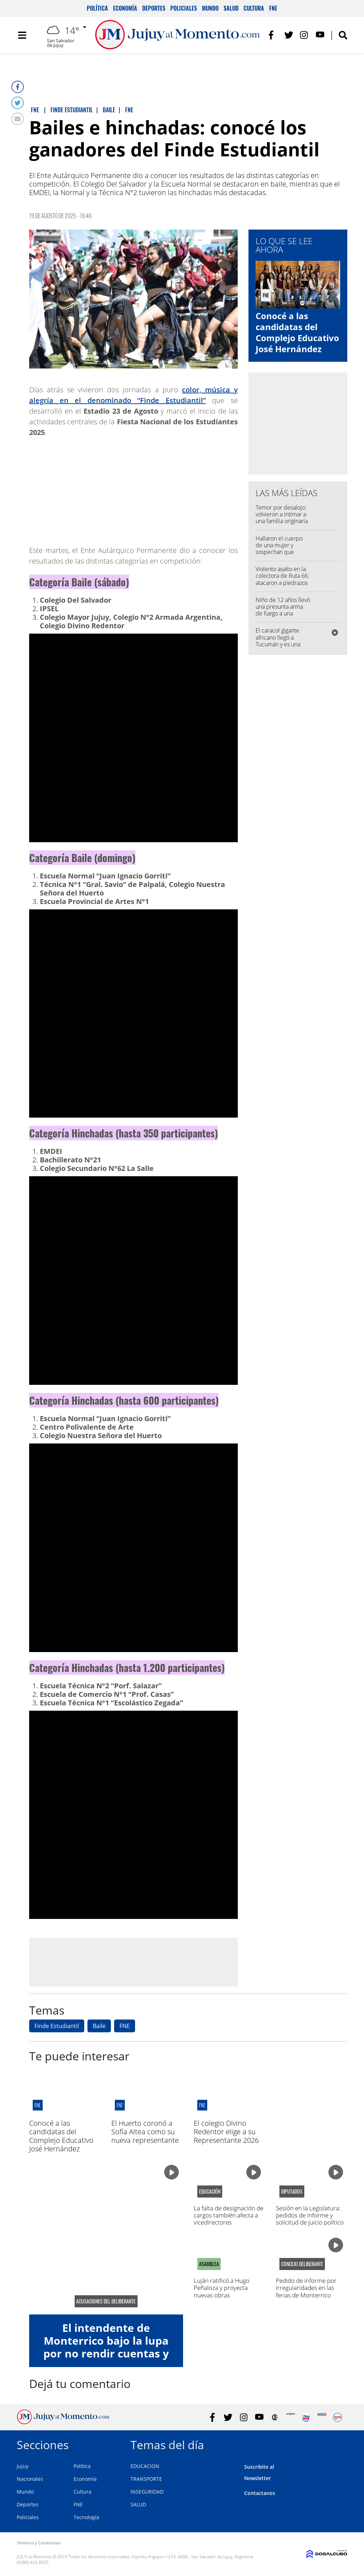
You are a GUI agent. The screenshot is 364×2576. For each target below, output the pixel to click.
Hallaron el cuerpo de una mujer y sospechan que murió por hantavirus (282, 548)
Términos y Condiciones (39, 2542)
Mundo (210, 8)
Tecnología (86, 2517)
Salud (231, 8)
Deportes (153, 8)
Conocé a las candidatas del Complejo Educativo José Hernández (297, 332)
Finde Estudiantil (56, 2026)
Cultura (253, 8)
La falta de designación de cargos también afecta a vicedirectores (228, 2215)
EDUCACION (144, 2466)
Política (97, 8)
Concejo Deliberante (302, 2264)
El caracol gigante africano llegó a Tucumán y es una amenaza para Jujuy (280, 640)
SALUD (138, 2504)
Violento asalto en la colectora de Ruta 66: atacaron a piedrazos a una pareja (282, 579)
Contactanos (259, 2493)
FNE (273, 8)
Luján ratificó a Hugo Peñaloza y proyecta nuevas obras (222, 2287)
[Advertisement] (133, 1962)
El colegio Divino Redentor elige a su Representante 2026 (226, 2131)
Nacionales (30, 2478)
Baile (99, 2026)
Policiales (183, 8)
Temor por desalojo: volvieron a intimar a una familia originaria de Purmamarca (282, 518)
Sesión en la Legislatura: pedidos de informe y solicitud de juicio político (310, 2215)
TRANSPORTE (146, 2478)
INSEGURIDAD (147, 2491)
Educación (209, 2191)
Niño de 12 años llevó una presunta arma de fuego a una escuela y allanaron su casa (283, 613)
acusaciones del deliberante (106, 2301)
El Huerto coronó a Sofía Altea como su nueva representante (145, 2131)
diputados (292, 2191)
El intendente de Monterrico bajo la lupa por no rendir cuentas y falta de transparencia (106, 2346)
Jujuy (22, 2466)
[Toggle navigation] (22, 36)
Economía (125, 8)
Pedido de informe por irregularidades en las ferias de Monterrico (306, 2287)
